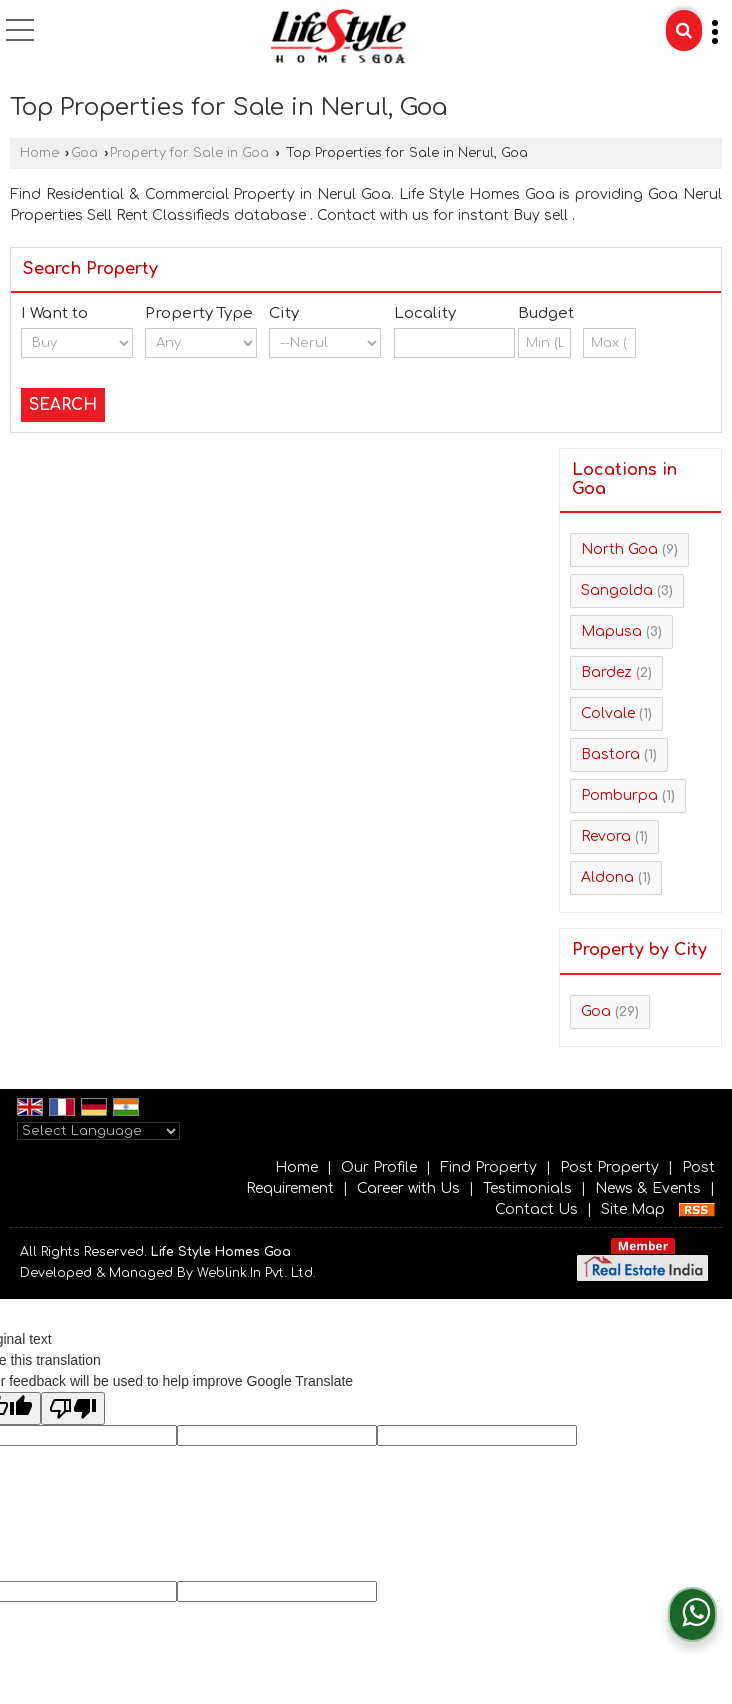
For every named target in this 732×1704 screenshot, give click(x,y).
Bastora (610, 754)
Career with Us (408, 1188)
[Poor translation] (73, 1408)
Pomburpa (619, 795)
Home (39, 153)
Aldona (607, 877)
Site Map (633, 1209)
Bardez (606, 672)
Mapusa (611, 631)
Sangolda (617, 590)
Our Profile (379, 1167)
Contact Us (536, 1209)
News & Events (648, 1188)
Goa (84, 153)
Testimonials (527, 1188)
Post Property (609, 1167)
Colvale (608, 713)
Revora (606, 836)
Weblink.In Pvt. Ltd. (256, 1273)
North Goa (619, 549)
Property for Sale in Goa (189, 153)
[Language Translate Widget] (98, 1131)
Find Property (488, 1167)
